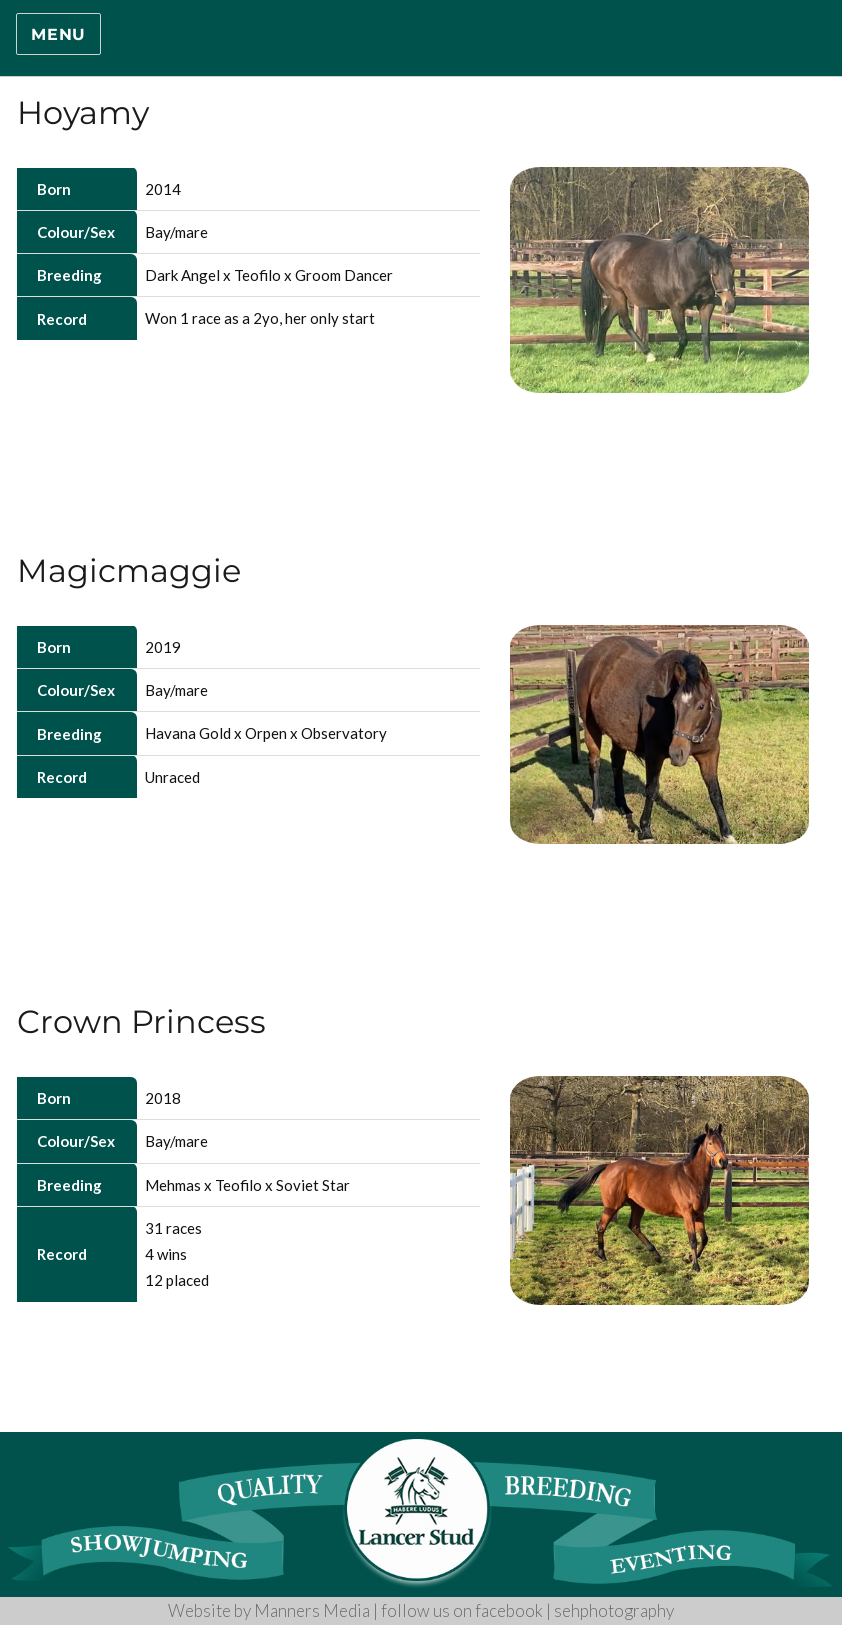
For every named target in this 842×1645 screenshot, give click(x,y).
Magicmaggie (129, 570)
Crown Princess (141, 1021)
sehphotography (614, 1610)
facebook (509, 1610)
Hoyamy (83, 112)
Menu (58, 34)
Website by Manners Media (269, 1610)
